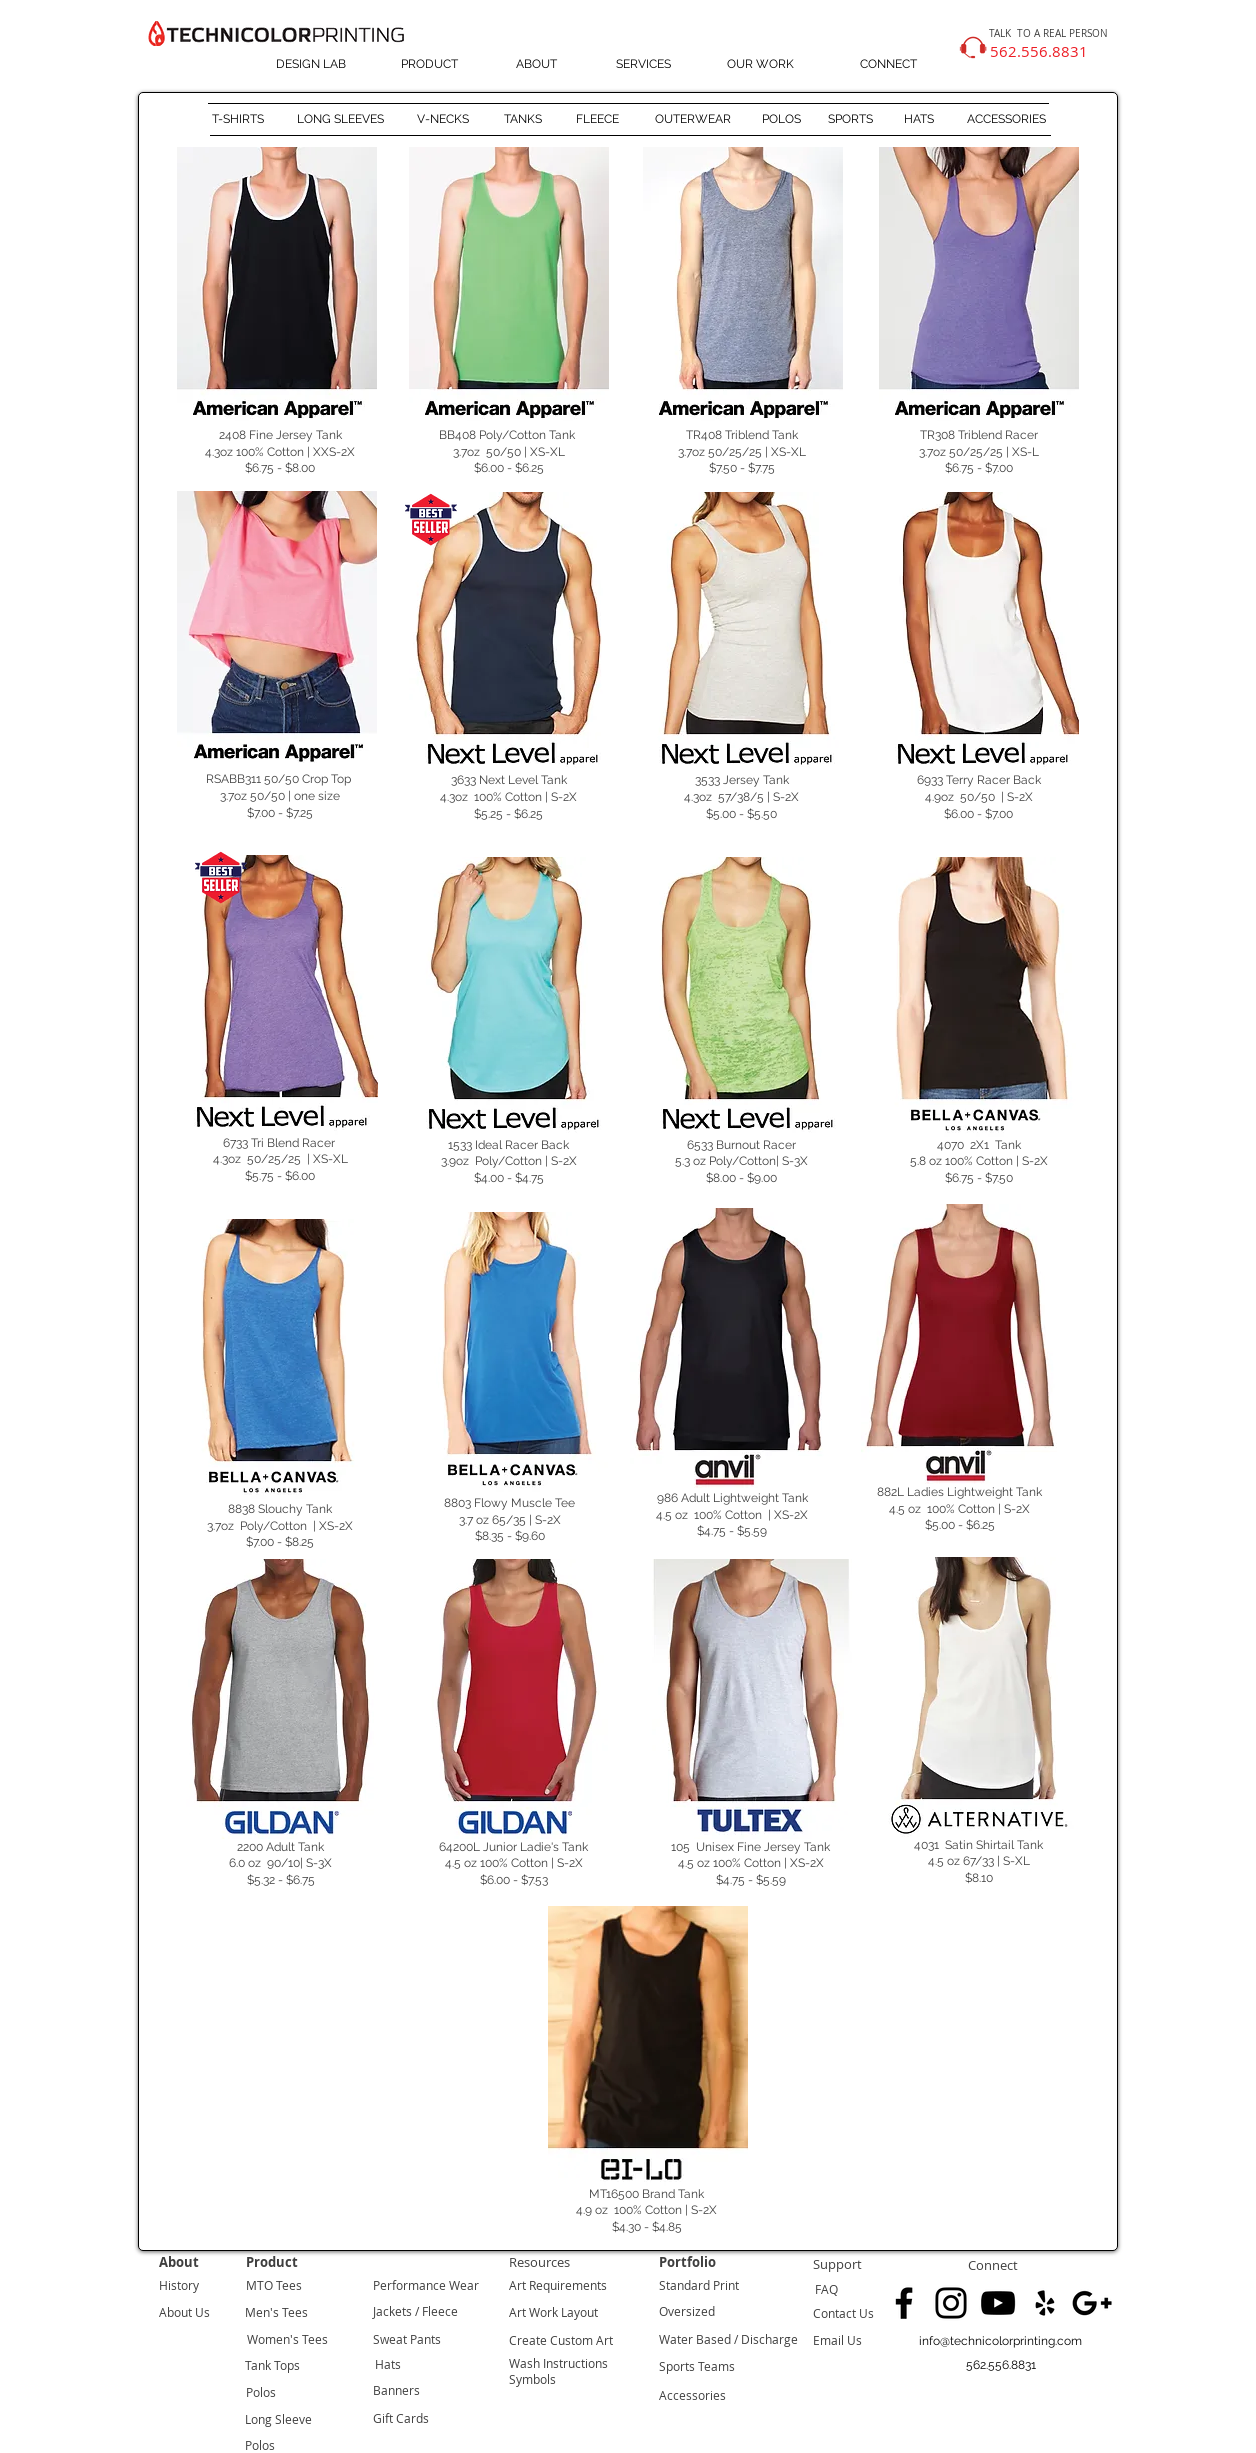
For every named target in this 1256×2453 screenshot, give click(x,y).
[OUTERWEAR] (692, 120)
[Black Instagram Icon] (951, 2303)
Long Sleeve (278, 2419)
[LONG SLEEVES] (340, 120)
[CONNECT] (888, 64)
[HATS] (919, 120)
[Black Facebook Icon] (904, 2303)
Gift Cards (401, 2418)
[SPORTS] (850, 120)
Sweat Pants (407, 2339)
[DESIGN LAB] (310, 64)
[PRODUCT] (429, 64)
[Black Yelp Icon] (1045, 2303)
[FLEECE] (597, 120)
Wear (462, 2285)
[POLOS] (781, 120)
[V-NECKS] (442, 120)
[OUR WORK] (760, 64)
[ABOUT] (536, 64)
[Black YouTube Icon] (998, 2303)
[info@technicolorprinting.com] (1000, 2341)
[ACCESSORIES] (1006, 120)
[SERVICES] (643, 64)
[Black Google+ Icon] (1092, 2303)
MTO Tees (274, 2285)
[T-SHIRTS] (237, 120)
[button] (1000, 2365)
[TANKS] (523, 120)
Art (517, 2285)
